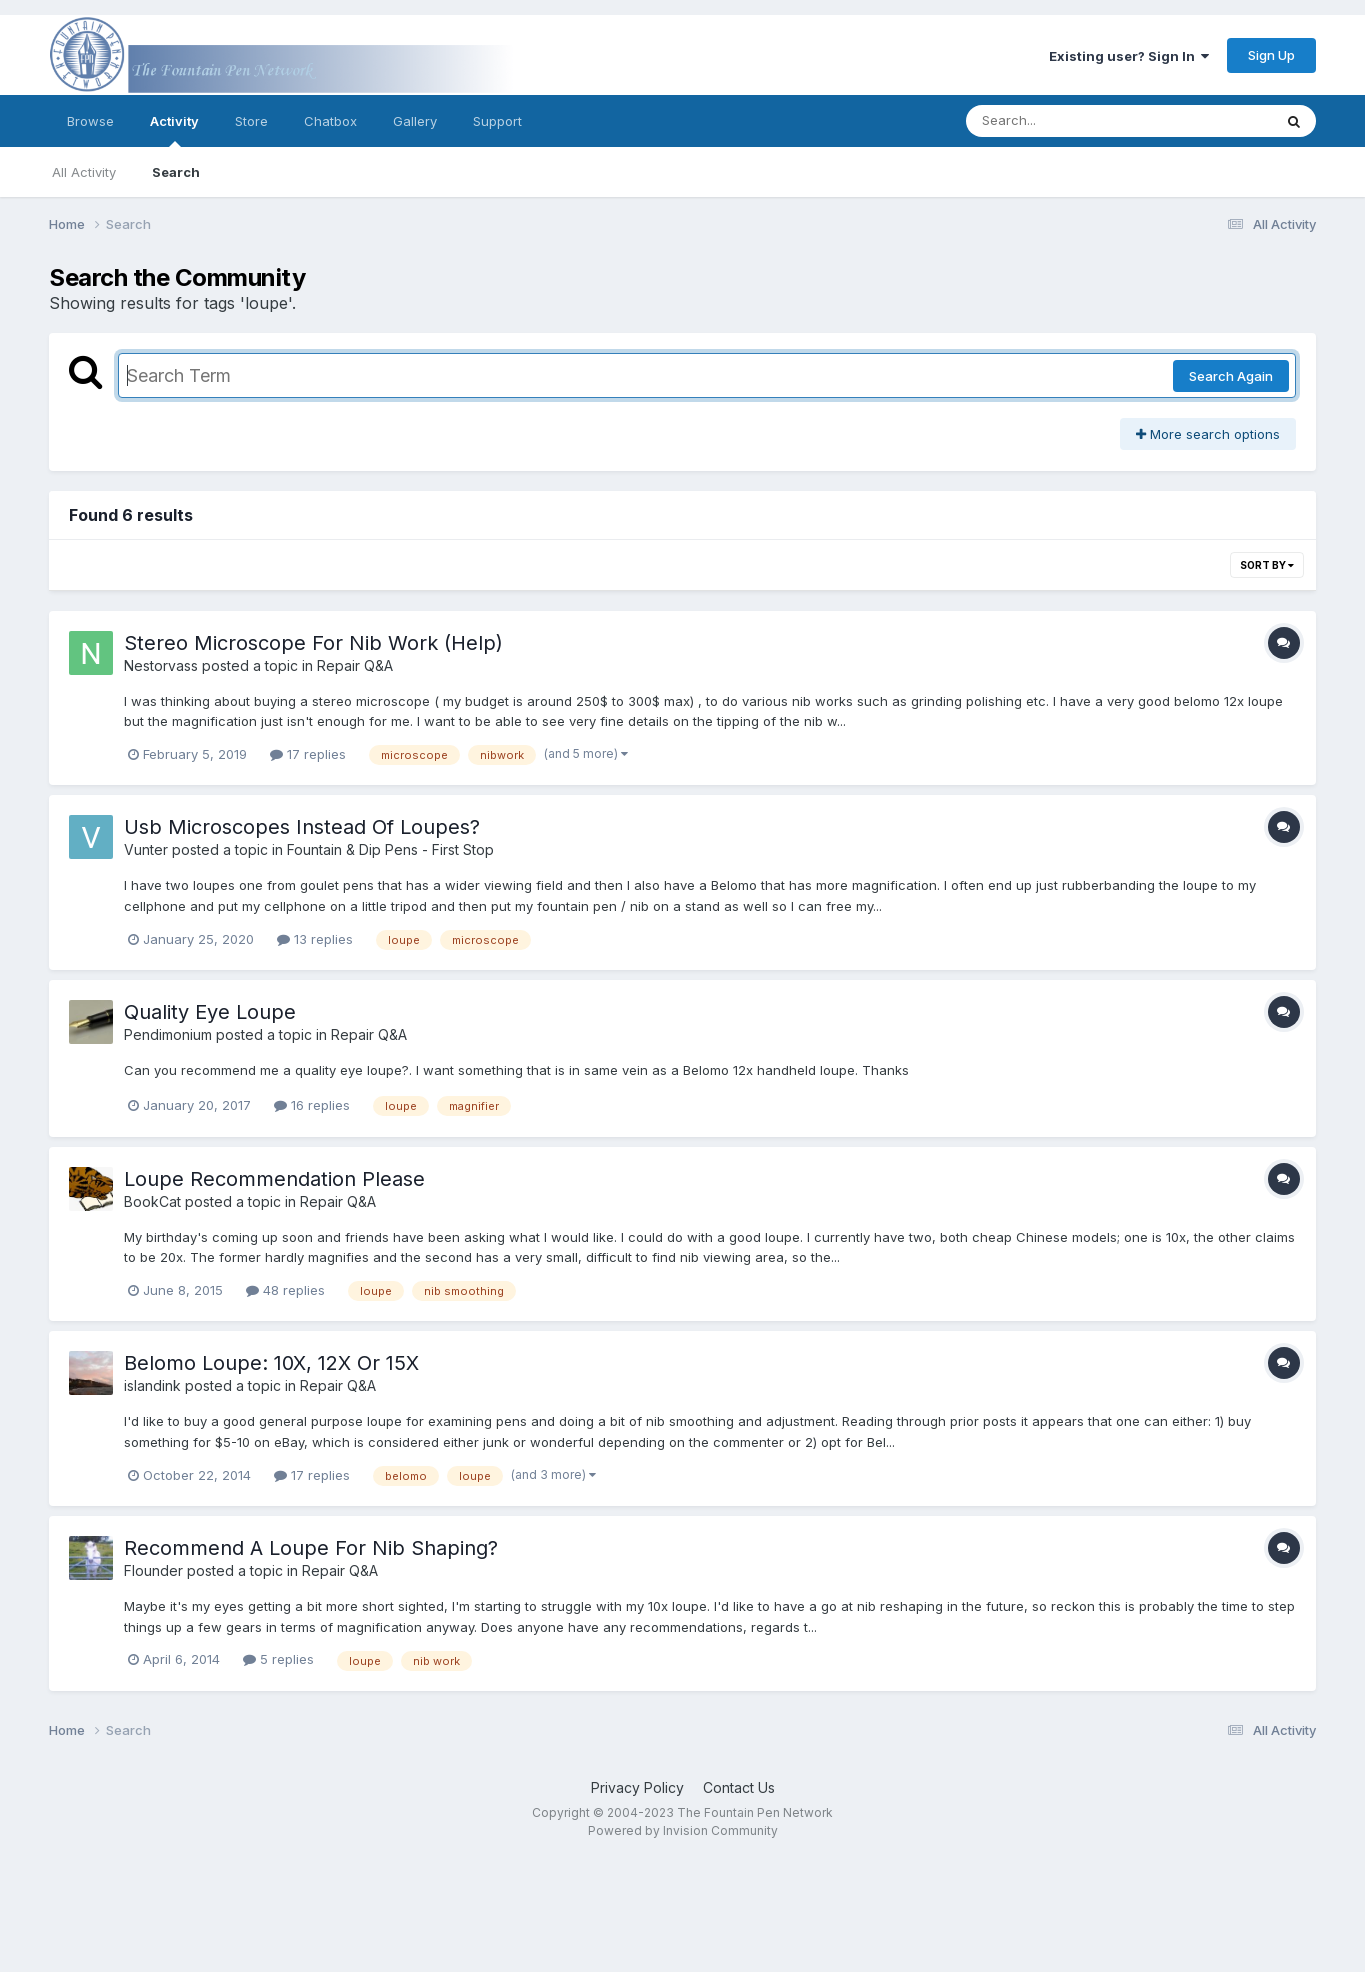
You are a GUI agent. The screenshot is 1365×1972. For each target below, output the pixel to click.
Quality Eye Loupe (210, 1012)
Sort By (1267, 565)
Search (176, 172)
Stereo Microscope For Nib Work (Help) (313, 643)
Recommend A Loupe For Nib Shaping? (311, 1548)
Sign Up (1271, 55)
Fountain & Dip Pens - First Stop (390, 849)
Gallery (415, 121)
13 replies (315, 939)
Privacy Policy (637, 1787)
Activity (174, 130)
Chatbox (330, 121)
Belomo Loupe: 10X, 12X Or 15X (271, 1363)
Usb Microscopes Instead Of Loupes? (302, 827)
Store (251, 121)
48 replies (285, 1290)
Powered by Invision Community (683, 1830)
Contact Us (739, 1787)
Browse (90, 121)
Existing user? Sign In (1129, 56)
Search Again (1231, 376)
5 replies (278, 1659)
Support (497, 121)
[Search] (1064, 121)
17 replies (308, 754)
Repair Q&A (355, 665)
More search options (1208, 434)
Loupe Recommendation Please (274, 1179)
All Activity (84, 172)
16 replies (312, 1105)
